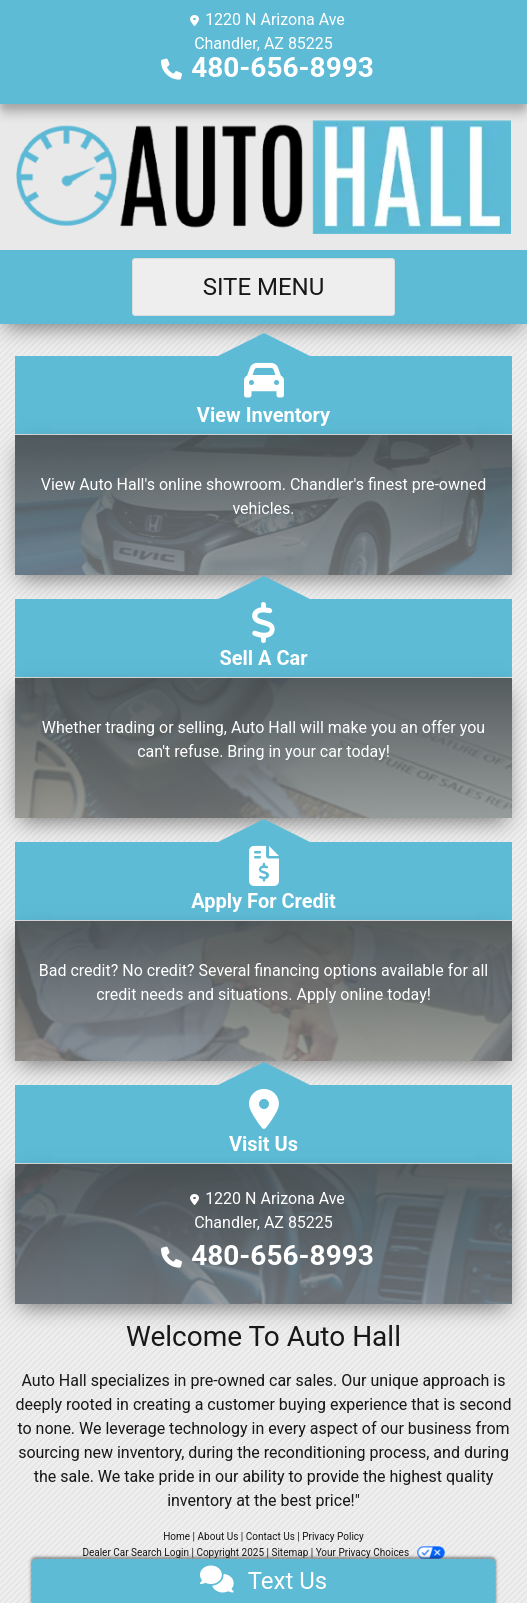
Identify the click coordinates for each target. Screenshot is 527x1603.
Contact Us (270, 1536)
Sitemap (289, 1552)
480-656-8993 (282, 67)
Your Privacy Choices (380, 1552)
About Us (218, 1536)
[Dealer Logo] (263, 177)
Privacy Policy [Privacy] (333, 1536)
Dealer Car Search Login (135, 1552)
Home (176, 1536)
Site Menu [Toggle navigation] (264, 287)
